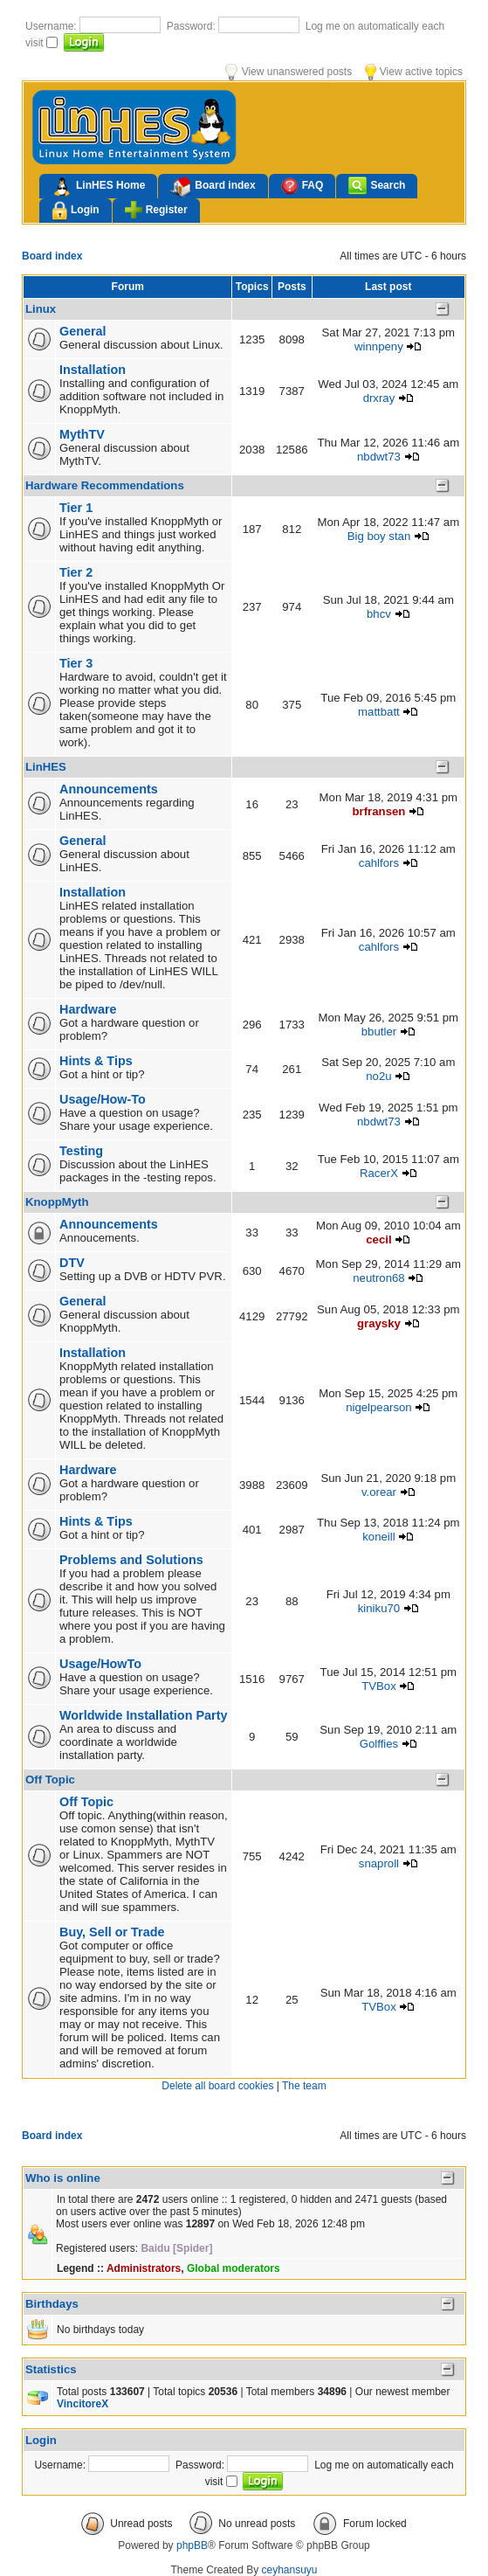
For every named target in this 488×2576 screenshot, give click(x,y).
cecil (378, 1239)
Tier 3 (76, 663)
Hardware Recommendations (104, 485)
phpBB (192, 2545)
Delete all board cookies (217, 2086)
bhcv (379, 613)
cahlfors (379, 862)
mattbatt (379, 711)
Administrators (144, 2268)
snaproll (379, 1863)
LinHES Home (98, 187)
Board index (212, 187)
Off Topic (50, 1779)
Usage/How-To (102, 1099)
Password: (192, 26)
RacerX (379, 1173)
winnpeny (378, 346)
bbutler (378, 1031)
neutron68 (378, 1278)
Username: (52, 26)
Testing (81, 1151)
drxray (379, 398)
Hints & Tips (96, 1061)
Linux (40, 308)
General (83, 331)
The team (304, 2086)
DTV (72, 1263)
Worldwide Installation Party (143, 1715)
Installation (92, 370)
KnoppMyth (57, 1201)
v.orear (378, 1492)
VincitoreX (82, 2404)
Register (156, 209)
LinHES (45, 766)
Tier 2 (76, 572)
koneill (378, 1536)
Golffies (379, 1743)
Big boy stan (379, 536)
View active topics (414, 72)
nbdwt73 (379, 456)
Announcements (108, 789)
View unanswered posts (288, 72)
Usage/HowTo (100, 1664)
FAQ (302, 186)
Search (376, 186)
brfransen (379, 811)
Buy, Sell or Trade (112, 1932)
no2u (378, 1076)
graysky (379, 1323)
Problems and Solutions (131, 1560)
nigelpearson (379, 1407)
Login (76, 211)
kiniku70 (379, 1608)
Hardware (88, 1009)
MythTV (82, 434)
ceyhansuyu (290, 2570)
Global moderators (233, 2268)
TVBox (378, 1686)
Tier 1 (76, 508)
